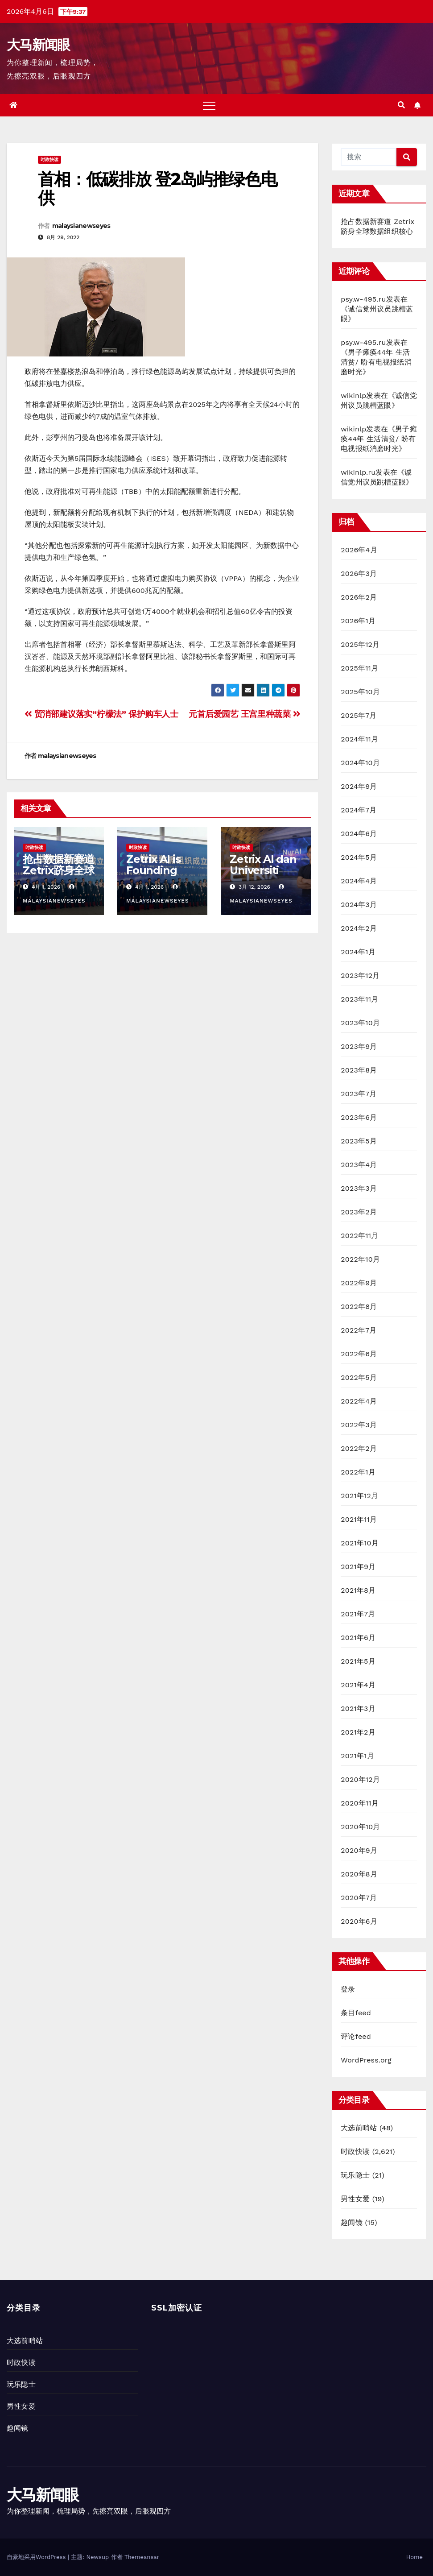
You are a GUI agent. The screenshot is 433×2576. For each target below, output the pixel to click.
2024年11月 (359, 739)
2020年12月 (360, 1779)
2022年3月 (359, 1425)
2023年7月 (358, 1093)
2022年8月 (359, 1306)
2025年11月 (359, 668)
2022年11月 (359, 1235)
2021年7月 (358, 1614)
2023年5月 (359, 1141)
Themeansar (141, 2557)
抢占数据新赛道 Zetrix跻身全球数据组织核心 (58, 870)
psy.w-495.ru (363, 299)
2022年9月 (359, 1283)
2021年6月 (358, 1637)
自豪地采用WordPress (37, 2557)
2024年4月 (359, 881)
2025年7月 (358, 715)
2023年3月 (359, 1188)
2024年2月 (359, 928)
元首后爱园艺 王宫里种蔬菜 (244, 714)
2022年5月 (359, 1377)
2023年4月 (359, 1164)
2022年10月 (360, 1259)
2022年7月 (358, 1330)
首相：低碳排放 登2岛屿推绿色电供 (157, 188)
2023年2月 (359, 1212)
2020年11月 (360, 1803)
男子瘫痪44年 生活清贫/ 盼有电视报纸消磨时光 (376, 362)
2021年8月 (358, 1590)
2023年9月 (359, 1046)
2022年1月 (358, 1472)
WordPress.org (366, 2060)
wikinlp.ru (358, 472)
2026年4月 (359, 550)
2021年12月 (359, 1495)
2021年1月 (357, 1756)
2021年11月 (359, 1519)
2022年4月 (359, 1401)
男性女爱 (355, 2199)
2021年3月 (358, 1708)
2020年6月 (359, 1921)
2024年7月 (358, 810)
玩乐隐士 (355, 2175)
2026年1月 (358, 621)
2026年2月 (359, 597)
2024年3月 (359, 904)
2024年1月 (358, 952)
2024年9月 (359, 786)
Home (414, 2557)
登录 (348, 1989)
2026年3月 (359, 573)
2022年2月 (359, 1448)
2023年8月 (359, 1070)
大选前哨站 (359, 2128)
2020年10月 (360, 1826)
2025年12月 (360, 644)
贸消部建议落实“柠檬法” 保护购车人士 (101, 714)
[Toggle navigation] (209, 105)
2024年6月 (359, 833)
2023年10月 (360, 1023)
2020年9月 (359, 1850)
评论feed (356, 2036)
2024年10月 (360, 762)
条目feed (356, 2013)
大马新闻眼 (38, 45)
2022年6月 (359, 1354)
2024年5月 (359, 857)
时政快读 (49, 159)
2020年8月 (359, 1874)
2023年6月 (359, 1117)
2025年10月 (360, 691)
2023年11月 (359, 999)
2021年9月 (358, 1566)
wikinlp (353, 395)
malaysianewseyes (81, 226)
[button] (401, 105)
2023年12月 (360, 975)
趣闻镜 (352, 2222)
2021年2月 (358, 1732)
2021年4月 (358, 1685)
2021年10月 (360, 1543)
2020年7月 (359, 1897)
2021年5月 (358, 1661)
